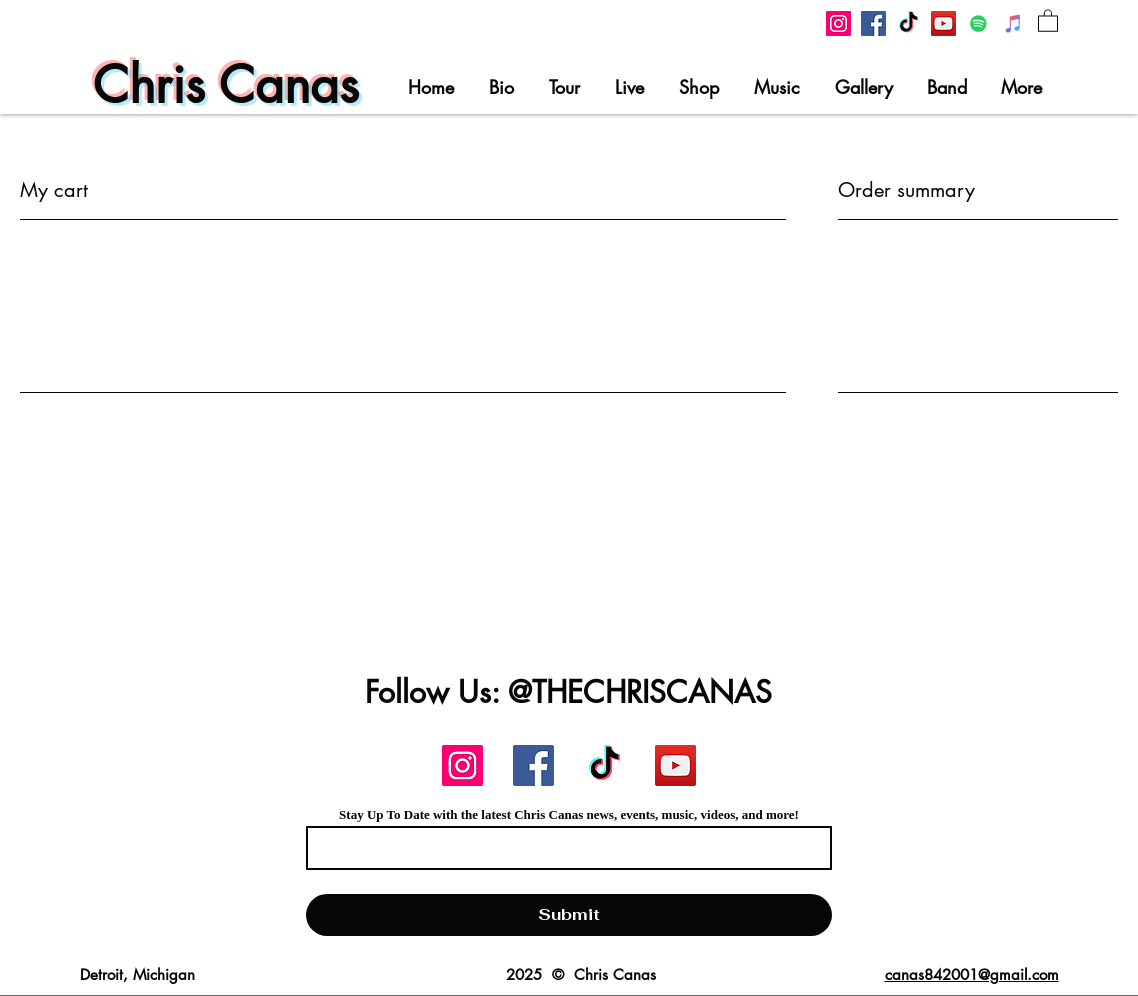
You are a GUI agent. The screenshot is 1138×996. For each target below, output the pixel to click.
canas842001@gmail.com (972, 974)
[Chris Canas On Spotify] (978, 23)
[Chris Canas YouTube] (943, 23)
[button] (1048, 20)
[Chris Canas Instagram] (838, 23)
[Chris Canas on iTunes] (1013, 23)
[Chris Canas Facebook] (873, 23)
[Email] (563, 848)
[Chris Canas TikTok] (908, 23)
